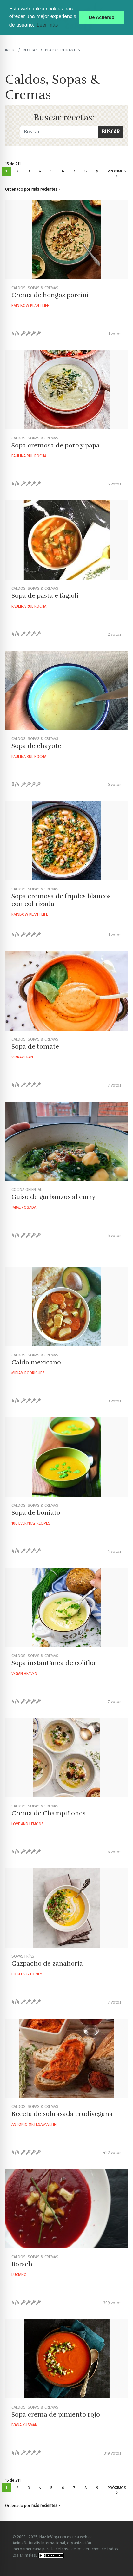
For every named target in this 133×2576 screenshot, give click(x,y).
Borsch (21, 2264)
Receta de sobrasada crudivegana (62, 2114)
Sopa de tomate (35, 1047)
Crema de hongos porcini (50, 295)
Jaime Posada (23, 1207)
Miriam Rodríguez (27, 1372)
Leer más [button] (47, 25)
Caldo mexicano (36, 1362)
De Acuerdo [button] (101, 17)
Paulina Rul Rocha (28, 455)
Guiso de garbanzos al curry (53, 1197)
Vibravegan (22, 1057)
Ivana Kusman (24, 2425)
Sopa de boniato (35, 1513)
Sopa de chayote (36, 746)
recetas (30, 50)
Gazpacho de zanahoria (47, 1964)
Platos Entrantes (62, 50)
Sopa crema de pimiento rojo (55, 2414)
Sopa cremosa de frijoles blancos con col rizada (61, 900)
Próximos (117, 174)
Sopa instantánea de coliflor (53, 1663)
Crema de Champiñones (48, 1813)
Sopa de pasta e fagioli (44, 596)
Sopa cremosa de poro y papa (55, 445)
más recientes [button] (44, 189)
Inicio (10, 50)
